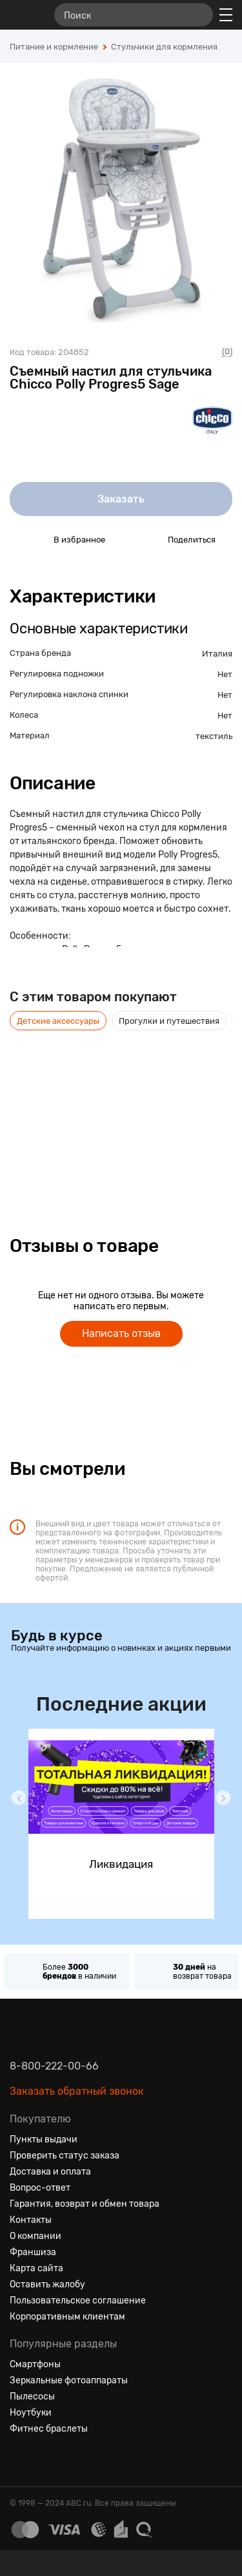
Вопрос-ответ (40, 2187)
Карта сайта (36, 2268)
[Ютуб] (66, 2460)
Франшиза (33, 2252)
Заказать (121, 499)
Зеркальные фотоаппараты (69, 2380)
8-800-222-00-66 (54, 2066)
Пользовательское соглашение (78, 2300)
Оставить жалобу (47, 2284)
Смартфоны (35, 2364)
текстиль (214, 736)
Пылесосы (32, 2396)
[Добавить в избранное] (32, 539)
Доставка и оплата (50, 2171)
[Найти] (197, 15)
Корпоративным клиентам (67, 2316)
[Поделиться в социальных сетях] (146, 539)
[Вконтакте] (20, 2460)
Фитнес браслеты (49, 2428)
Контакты (31, 2220)
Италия (217, 653)
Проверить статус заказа (64, 2155)
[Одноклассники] (43, 2460)
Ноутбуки (31, 2412)
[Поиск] (133, 14)
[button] (18, 1797)
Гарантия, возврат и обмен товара (84, 2203)
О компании (35, 2236)
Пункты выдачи (43, 2139)
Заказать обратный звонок (77, 2091)
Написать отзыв (121, 1333)
